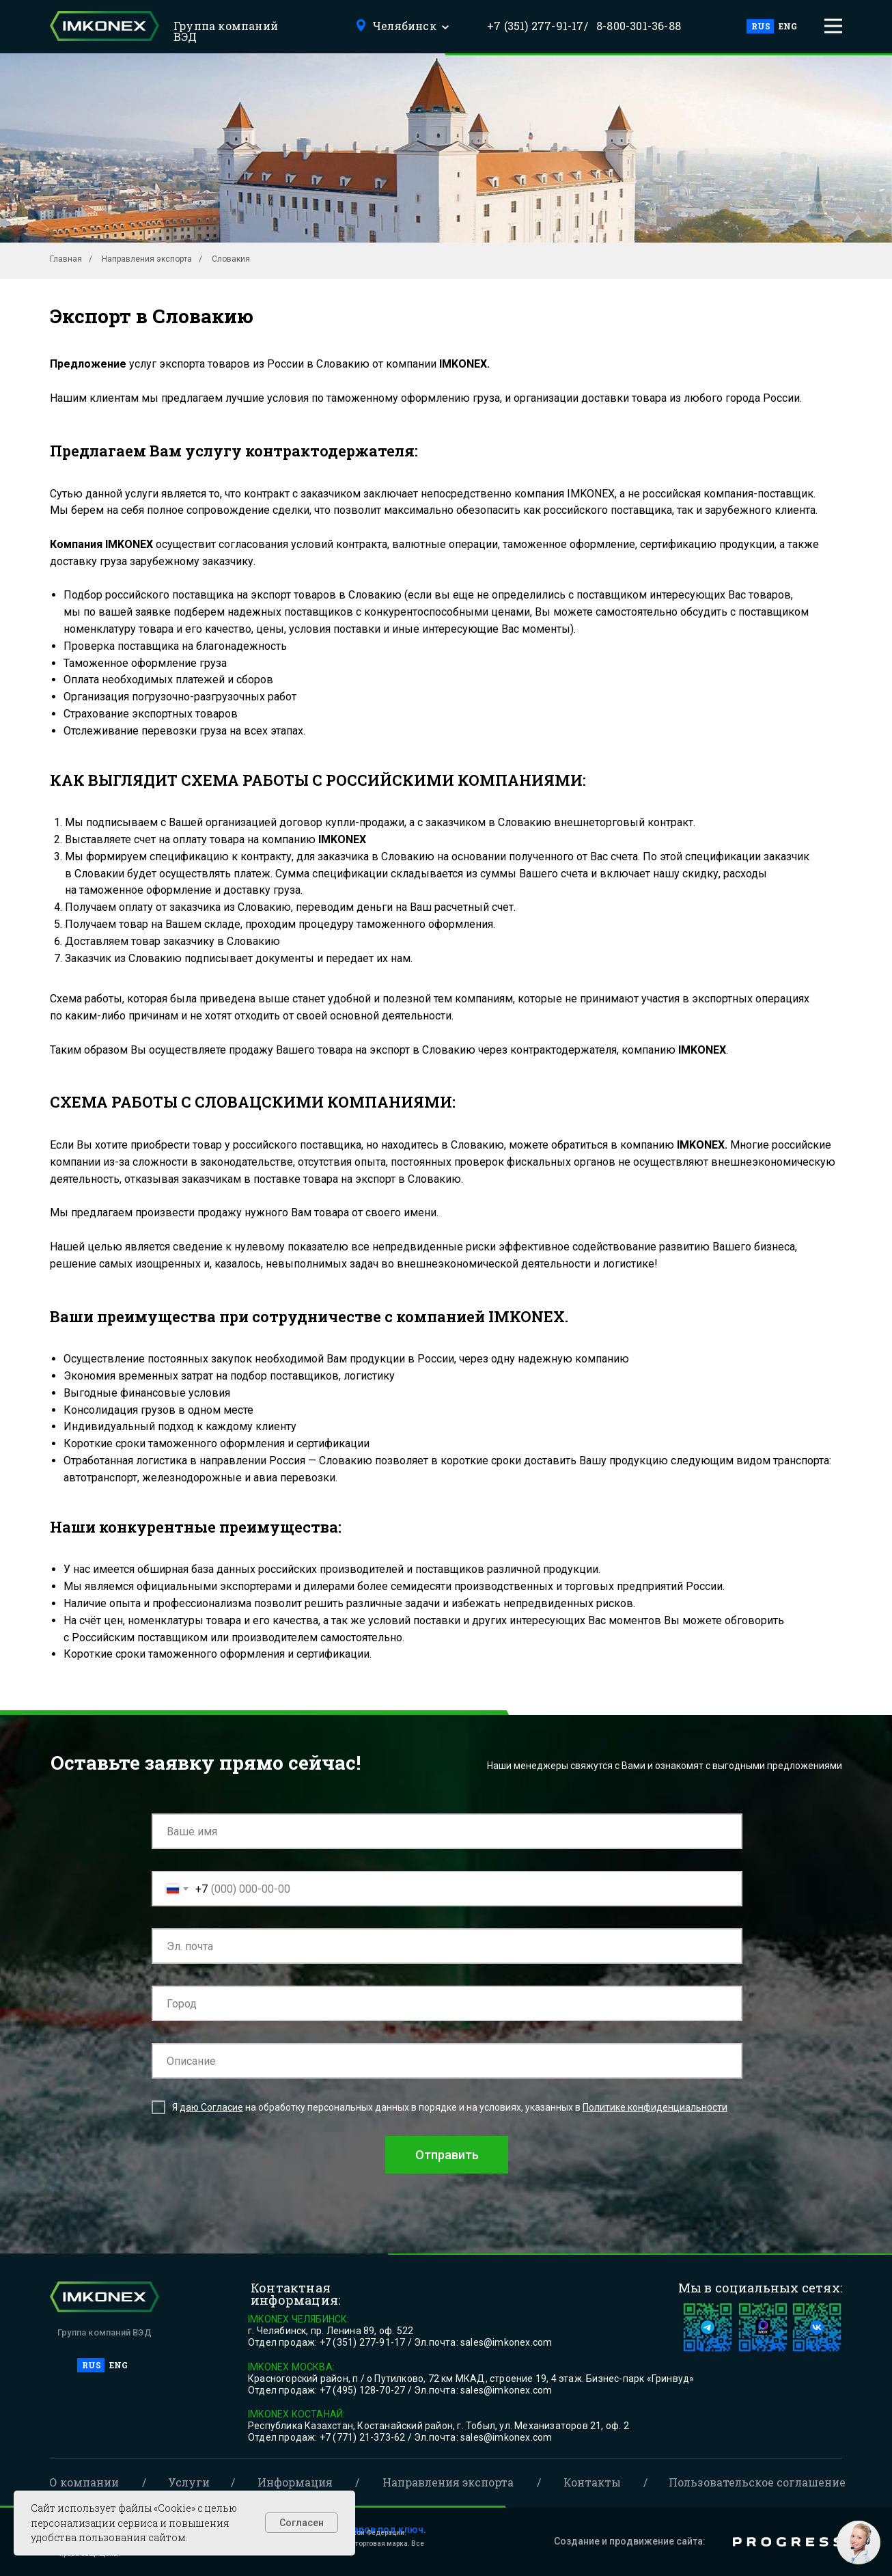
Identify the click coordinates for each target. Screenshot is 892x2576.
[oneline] (447, 2003)
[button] (833, 25)
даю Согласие (211, 2107)
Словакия (231, 259)
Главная (66, 259)
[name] (447, 1831)
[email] (447, 1946)
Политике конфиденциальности (655, 2107)
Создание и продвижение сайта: (630, 2541)
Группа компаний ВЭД (225, 31)
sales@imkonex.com (506, 2342)
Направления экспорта (147, 259)
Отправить (447, 2155)
